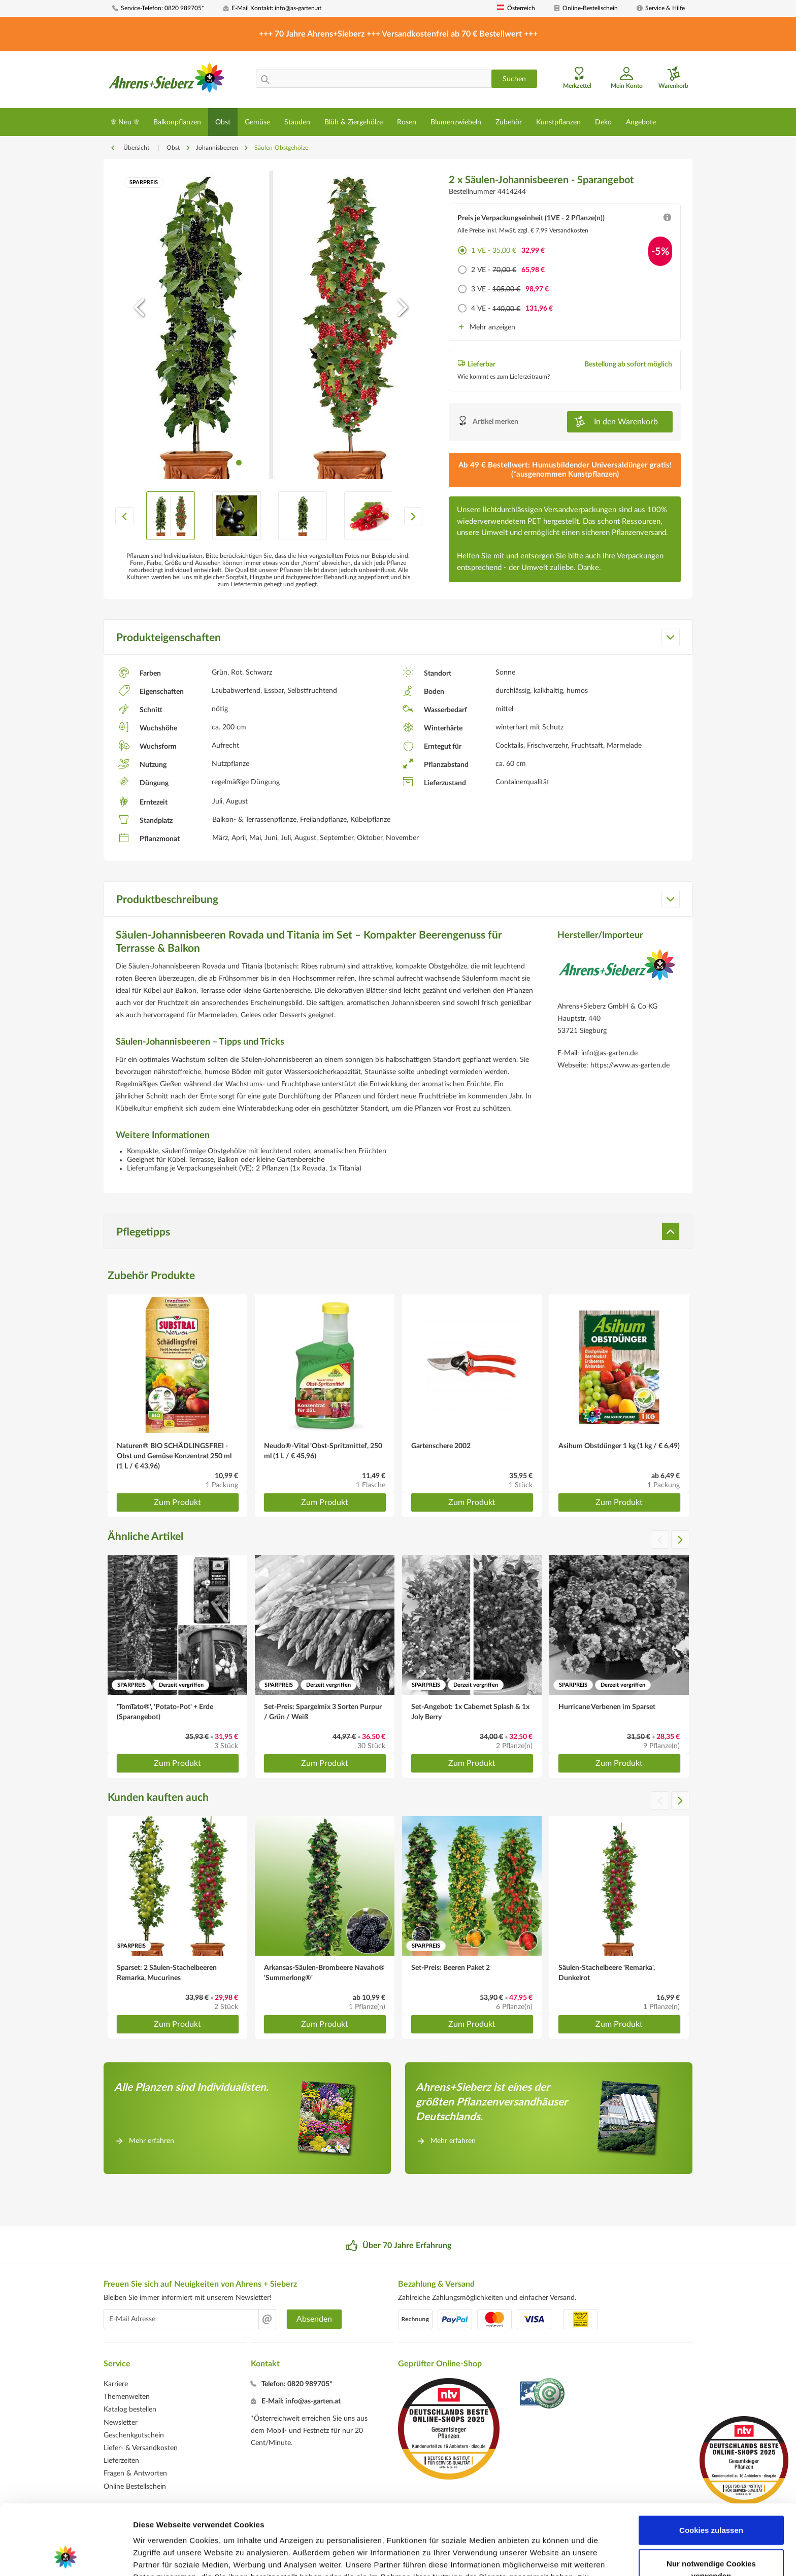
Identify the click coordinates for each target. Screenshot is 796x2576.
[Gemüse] (257, 122)
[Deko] (603, 122)
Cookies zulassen (711, 2464)
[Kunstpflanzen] (558, 122)
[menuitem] (164, 8)
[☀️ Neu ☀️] (125, 122)
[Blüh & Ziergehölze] (353, 122)
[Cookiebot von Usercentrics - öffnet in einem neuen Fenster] (65, 2556)
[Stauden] (297, 122)
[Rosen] (406, 122)
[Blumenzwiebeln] (455, 122)
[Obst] (223, 122)
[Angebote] (641, 122)
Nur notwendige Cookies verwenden (711, 2503)
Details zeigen (540, 2556)
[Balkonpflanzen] (177, 122)
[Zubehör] (508, 122)
